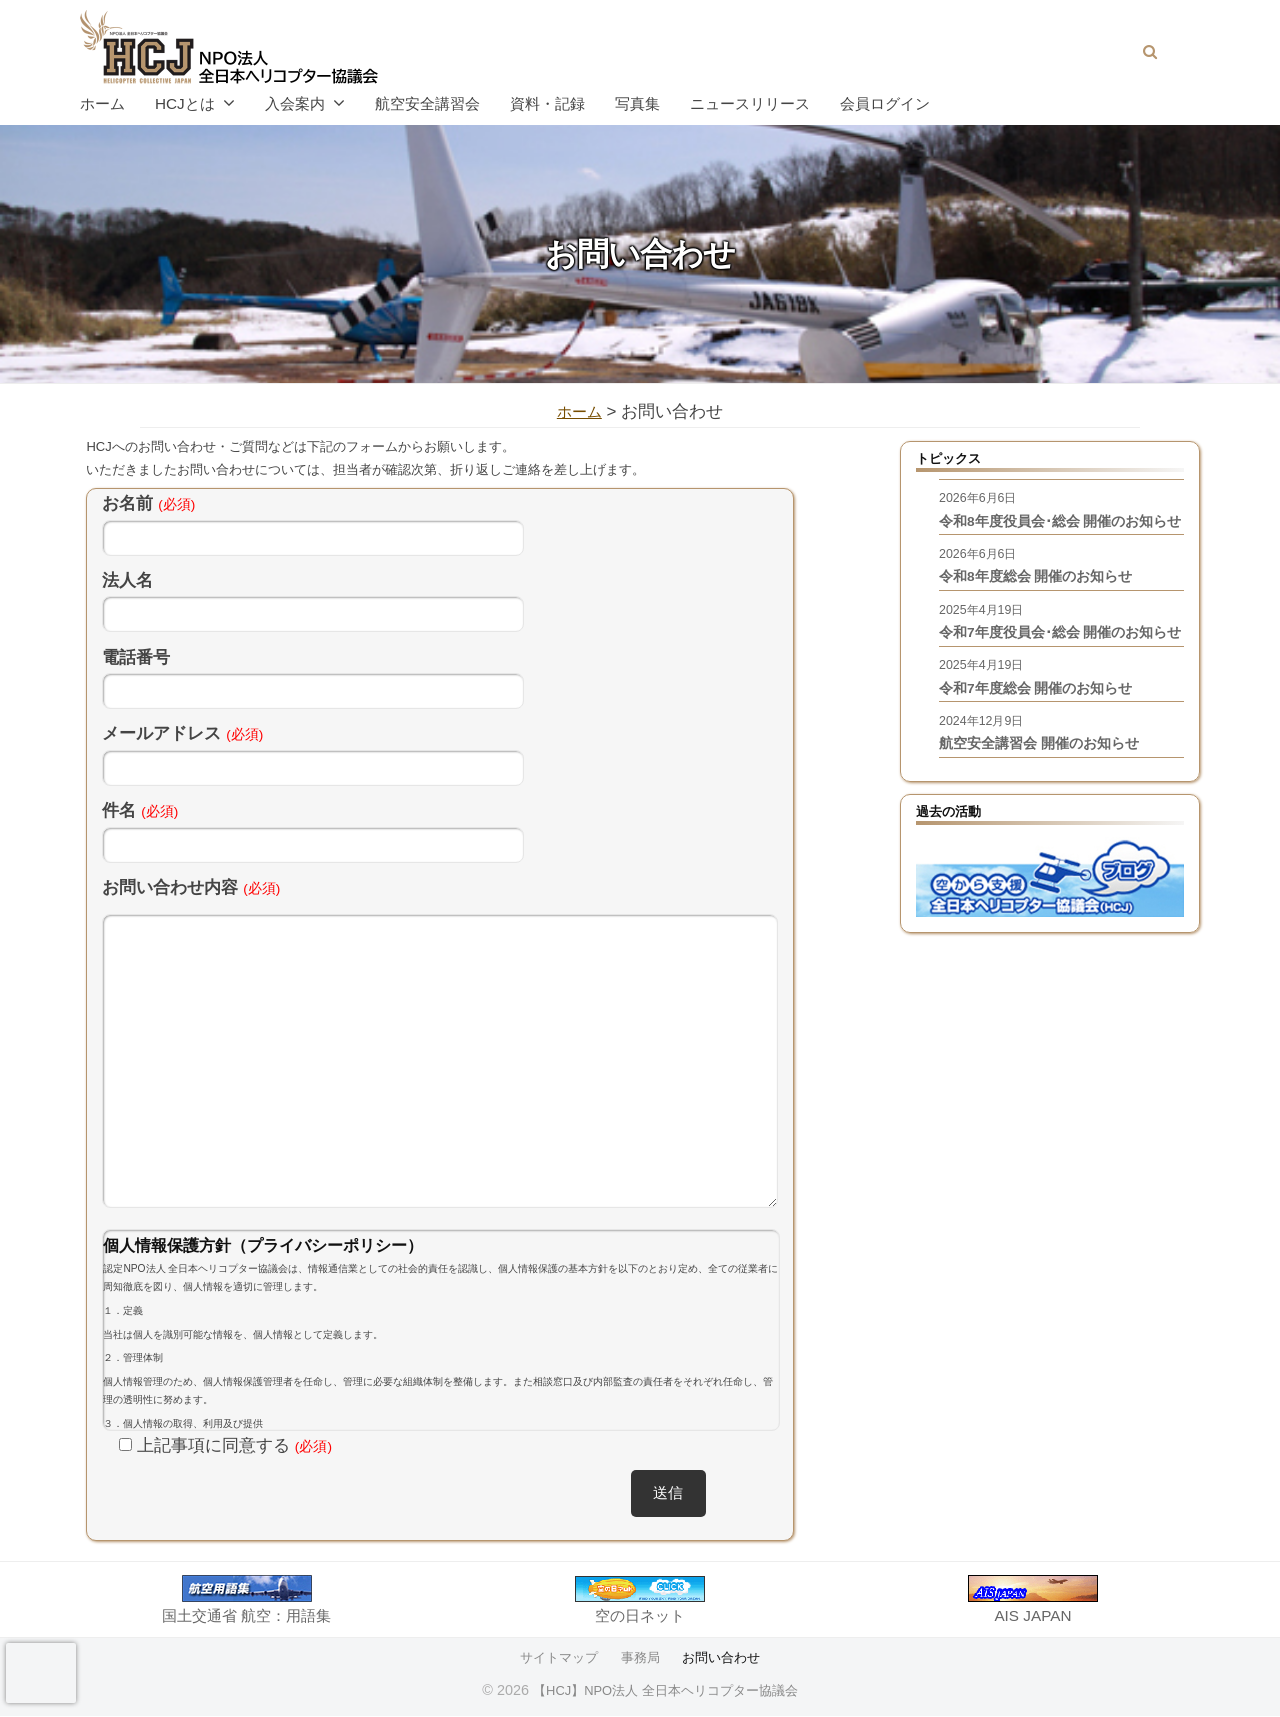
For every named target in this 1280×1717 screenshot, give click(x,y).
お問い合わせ (725, 1659)
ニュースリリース (750, 103)
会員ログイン (885, 103)
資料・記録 (547, 103)
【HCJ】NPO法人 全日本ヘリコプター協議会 (665, 1691)
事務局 (640, 1659)
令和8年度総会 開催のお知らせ (1043, 609)
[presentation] (41, 1673)
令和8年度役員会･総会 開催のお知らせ (1054, 537)
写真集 (637, 103)
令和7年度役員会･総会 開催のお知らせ (1054, 681)
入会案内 (295, 103)
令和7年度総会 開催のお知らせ (1043, 753)
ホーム (102, 103)
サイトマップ (555, 1659)
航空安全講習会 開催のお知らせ (1046, 812)
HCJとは (185, 103)
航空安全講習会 (427, 103)
